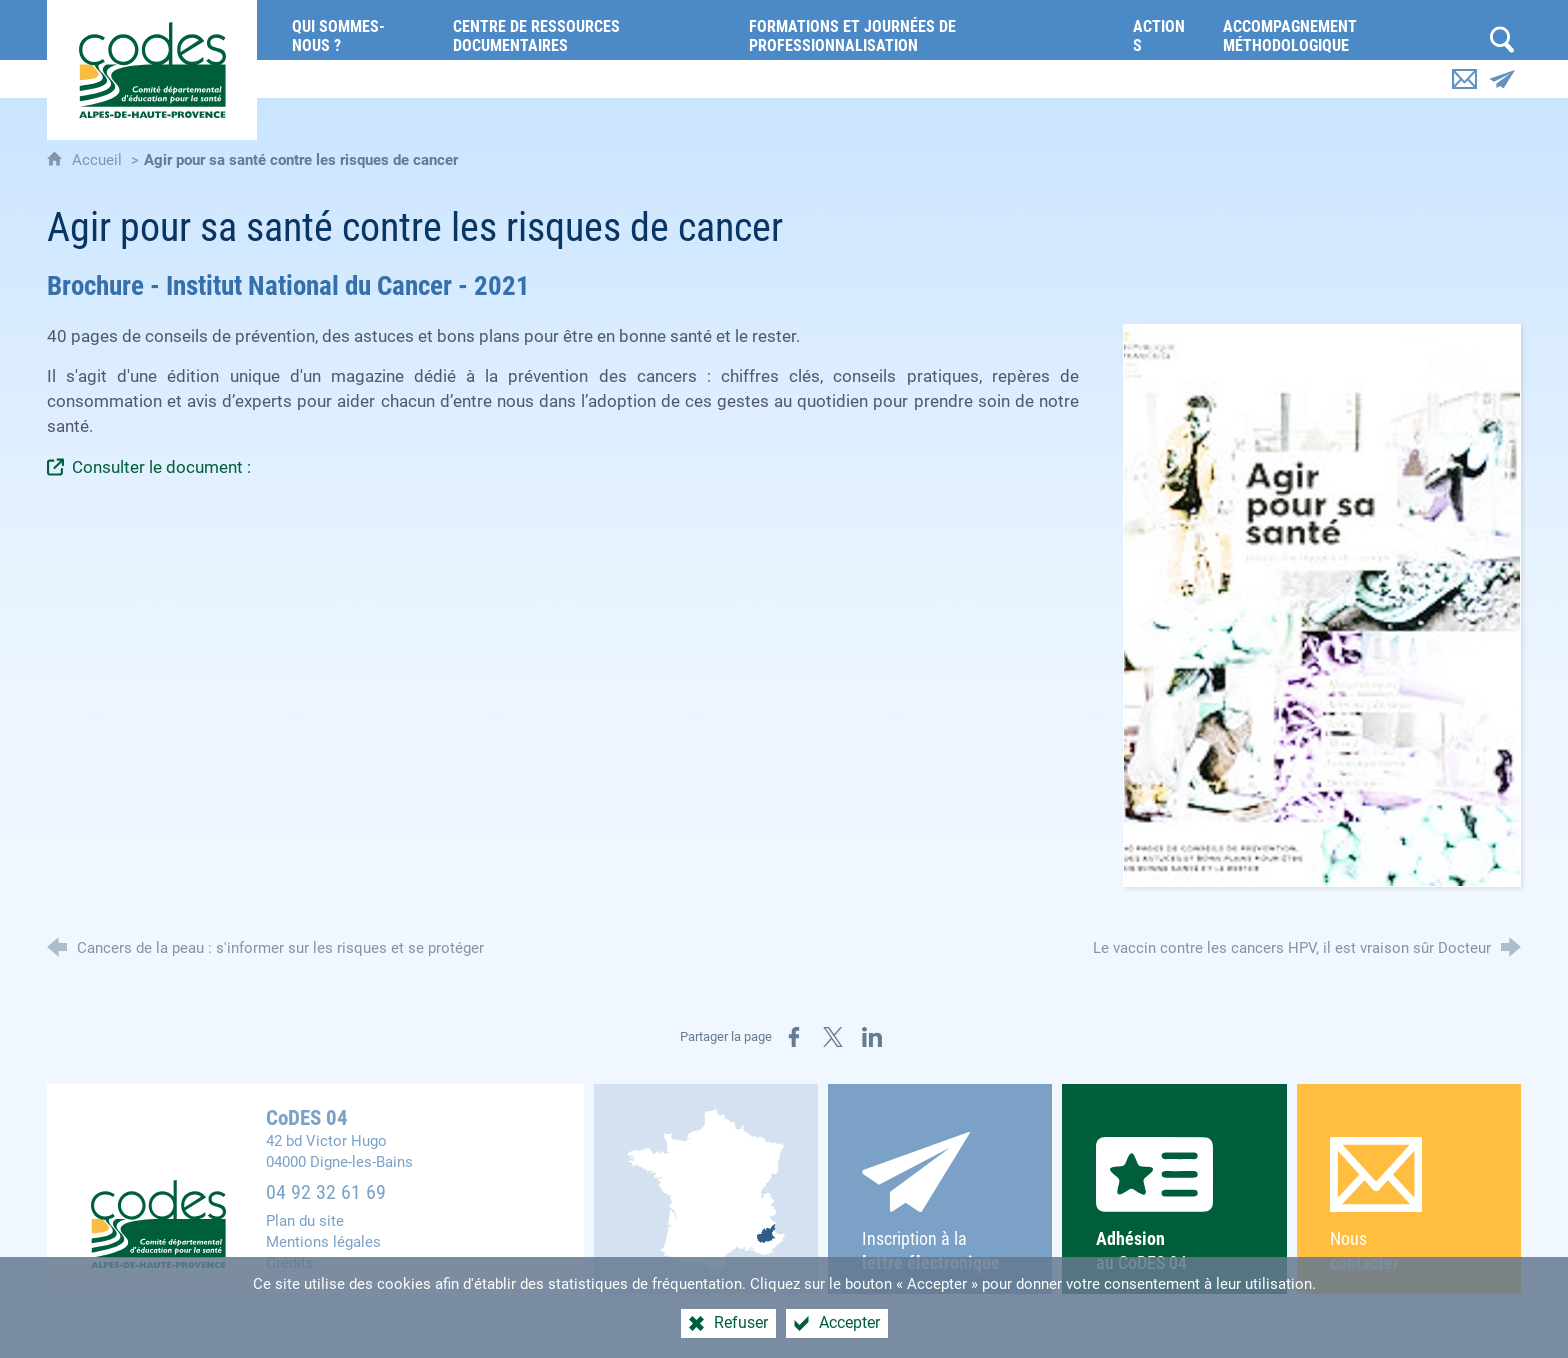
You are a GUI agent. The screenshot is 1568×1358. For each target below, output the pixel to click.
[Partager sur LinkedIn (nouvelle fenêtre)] (872, 1037)
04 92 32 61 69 (326, 1192)
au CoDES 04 (1174, 1205)
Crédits (290, 1263)
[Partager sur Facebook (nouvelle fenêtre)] (794, 1037)
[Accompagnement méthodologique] (1345, 30)
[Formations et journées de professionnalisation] (926, 30)
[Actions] (1163, 30)
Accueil (99, 160)
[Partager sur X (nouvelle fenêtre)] (833, 1037)
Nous (1408, 1205)
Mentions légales (323, 1242)
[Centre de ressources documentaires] (586, 30)
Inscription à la (940, 1203)
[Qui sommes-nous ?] (357, 30)
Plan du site (305, 1221)
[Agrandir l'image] (1322, 605)
